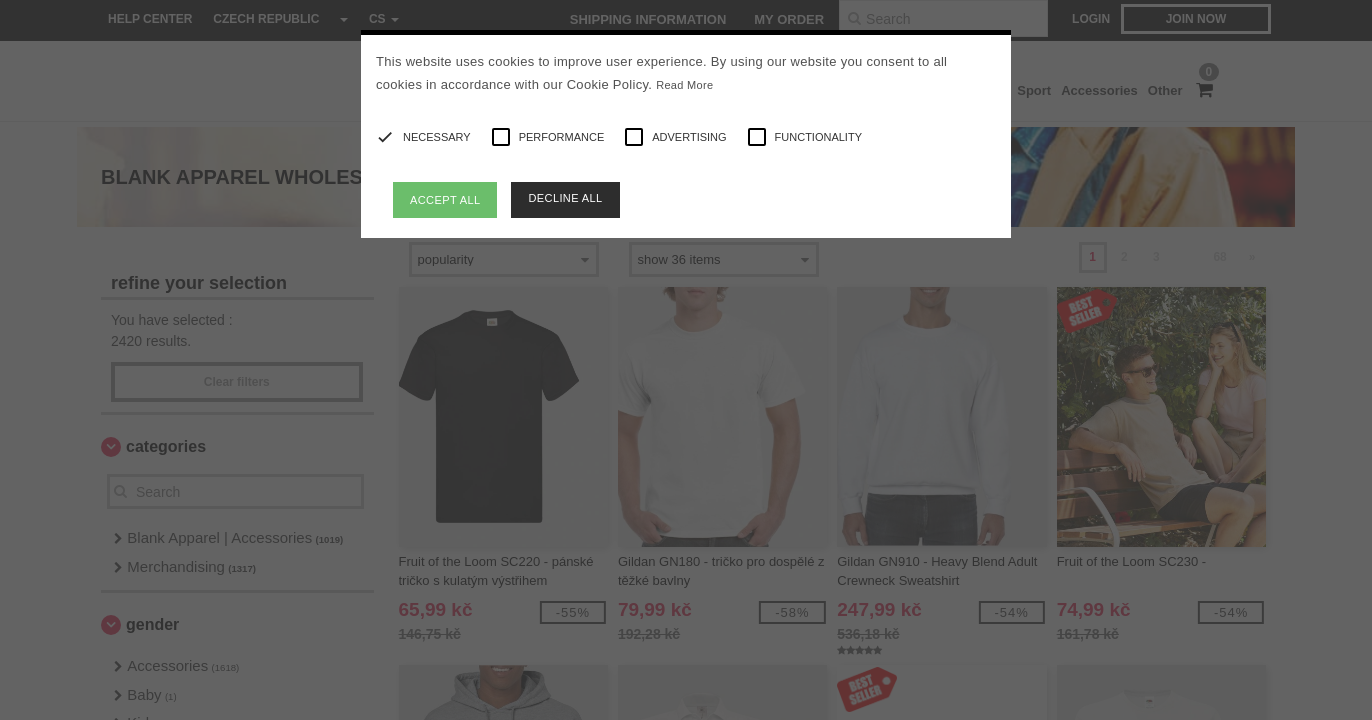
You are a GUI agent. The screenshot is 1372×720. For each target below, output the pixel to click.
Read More (684, 85)
